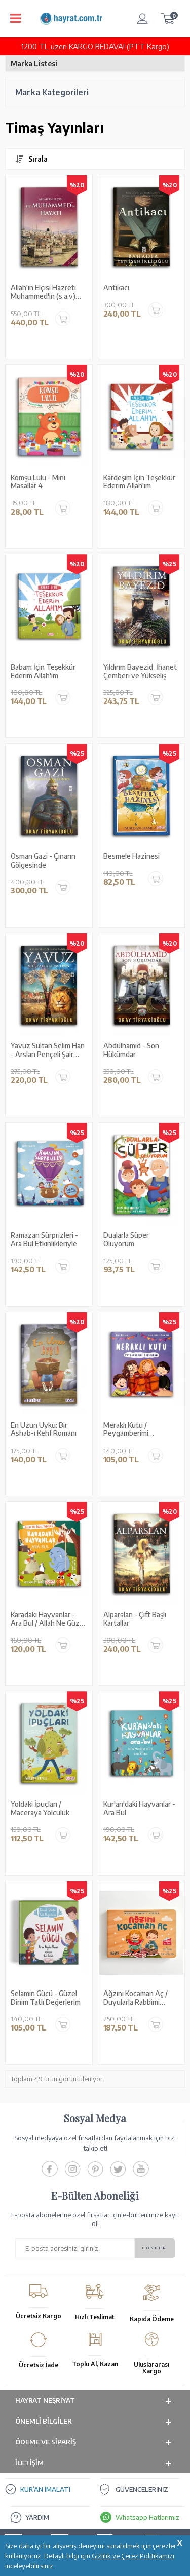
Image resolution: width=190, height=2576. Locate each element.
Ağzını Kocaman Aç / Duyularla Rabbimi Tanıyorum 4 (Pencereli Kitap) (140, 1998)
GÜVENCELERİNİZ (142, 2489)
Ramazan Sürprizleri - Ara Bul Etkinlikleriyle (44, 1239)
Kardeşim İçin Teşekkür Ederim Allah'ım (139, 482)
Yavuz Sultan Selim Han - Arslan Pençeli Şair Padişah (48, 1050)
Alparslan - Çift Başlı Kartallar (134, 1619)
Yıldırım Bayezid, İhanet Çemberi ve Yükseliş (140, 671)
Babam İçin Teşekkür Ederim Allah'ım (43, 671)
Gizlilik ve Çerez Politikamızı (133, 2556)
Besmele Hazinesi (131, 856)
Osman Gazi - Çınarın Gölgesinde (43, 860)
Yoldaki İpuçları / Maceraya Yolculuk (40, 1808)
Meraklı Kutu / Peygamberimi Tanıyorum (125, 1429)
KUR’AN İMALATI (45, 2489)
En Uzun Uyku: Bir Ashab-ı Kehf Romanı (44, 1429)
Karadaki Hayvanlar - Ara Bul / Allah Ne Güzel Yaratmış (48, 1619)
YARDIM (37, 2517)
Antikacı (116, 288)
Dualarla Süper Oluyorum (126, 1239)
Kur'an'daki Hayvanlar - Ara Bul (139, 1808)
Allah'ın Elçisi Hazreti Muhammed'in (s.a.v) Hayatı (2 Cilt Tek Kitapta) (43, 292)
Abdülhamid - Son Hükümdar (131, 1050)
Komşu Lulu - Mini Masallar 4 (38, 482)
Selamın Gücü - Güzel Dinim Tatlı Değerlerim (46, 1997)
